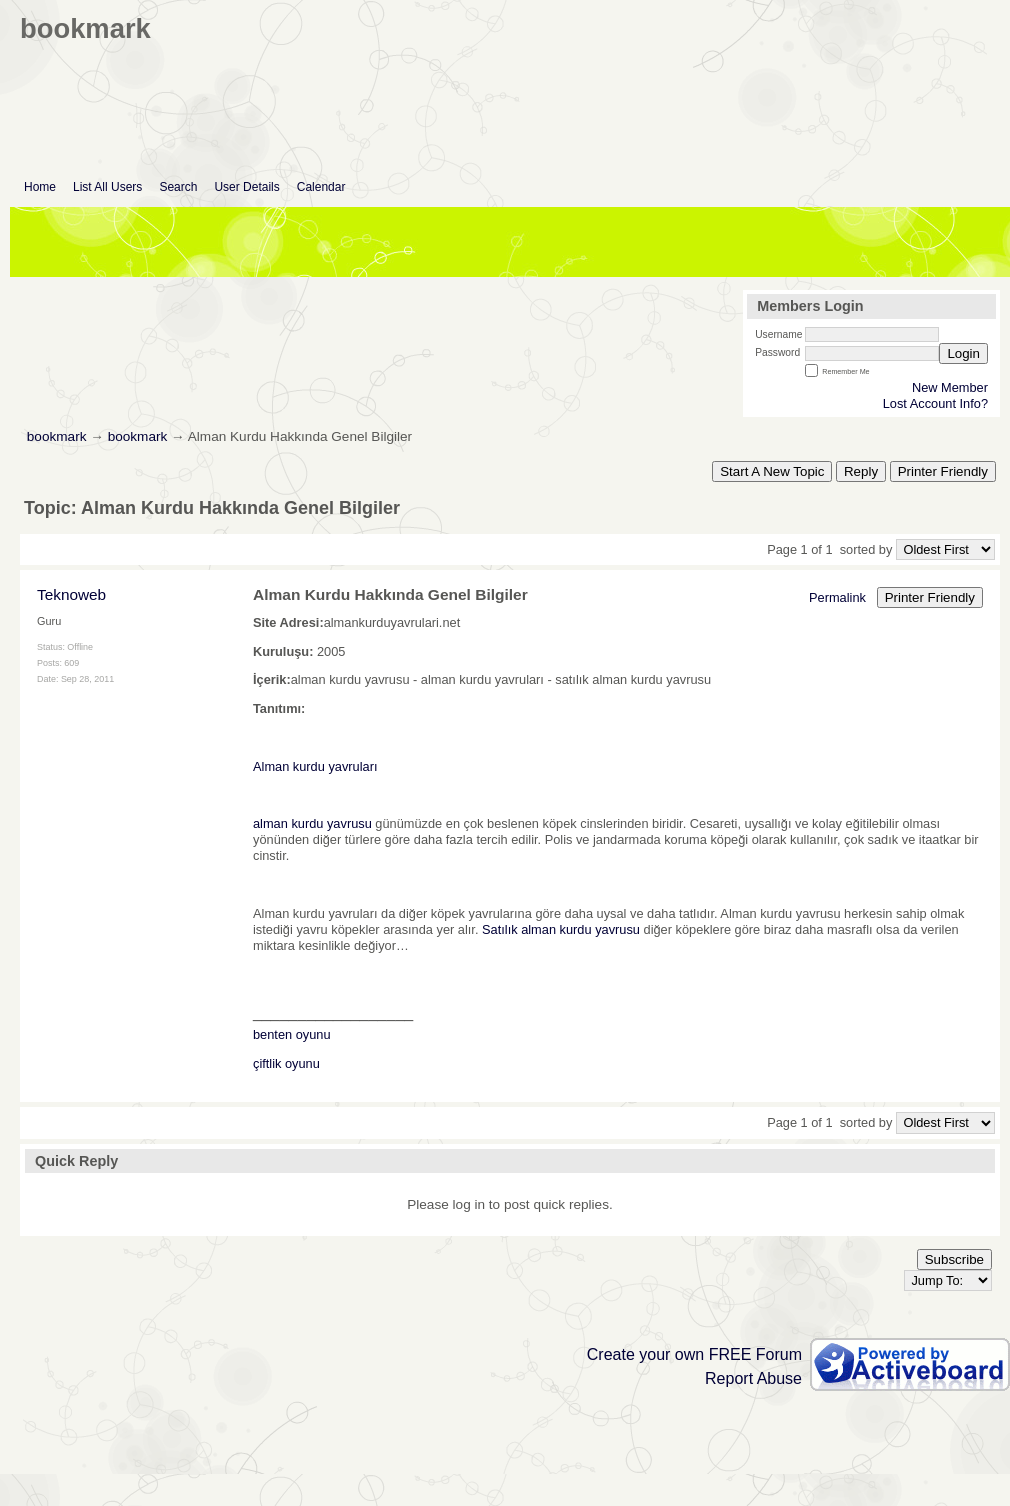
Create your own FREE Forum (694, 1354)
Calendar (321, 187)
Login (963, 353)
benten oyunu (292, 1034)
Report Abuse (753, 1378)
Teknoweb (71, 594)
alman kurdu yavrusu (312, 823)
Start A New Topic (772, 471)
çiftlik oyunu (286, 1063)
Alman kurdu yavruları (315, 766)
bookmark (57, 436)
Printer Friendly (943, 471)
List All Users (107, 187)
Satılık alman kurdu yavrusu (561, 929)
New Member (950, 387)
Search (178, 187)
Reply (861, 471)
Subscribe (954, 1259)
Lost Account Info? (935, 403)
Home (40, 187)
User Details (246, 187)
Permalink (837, 597)
